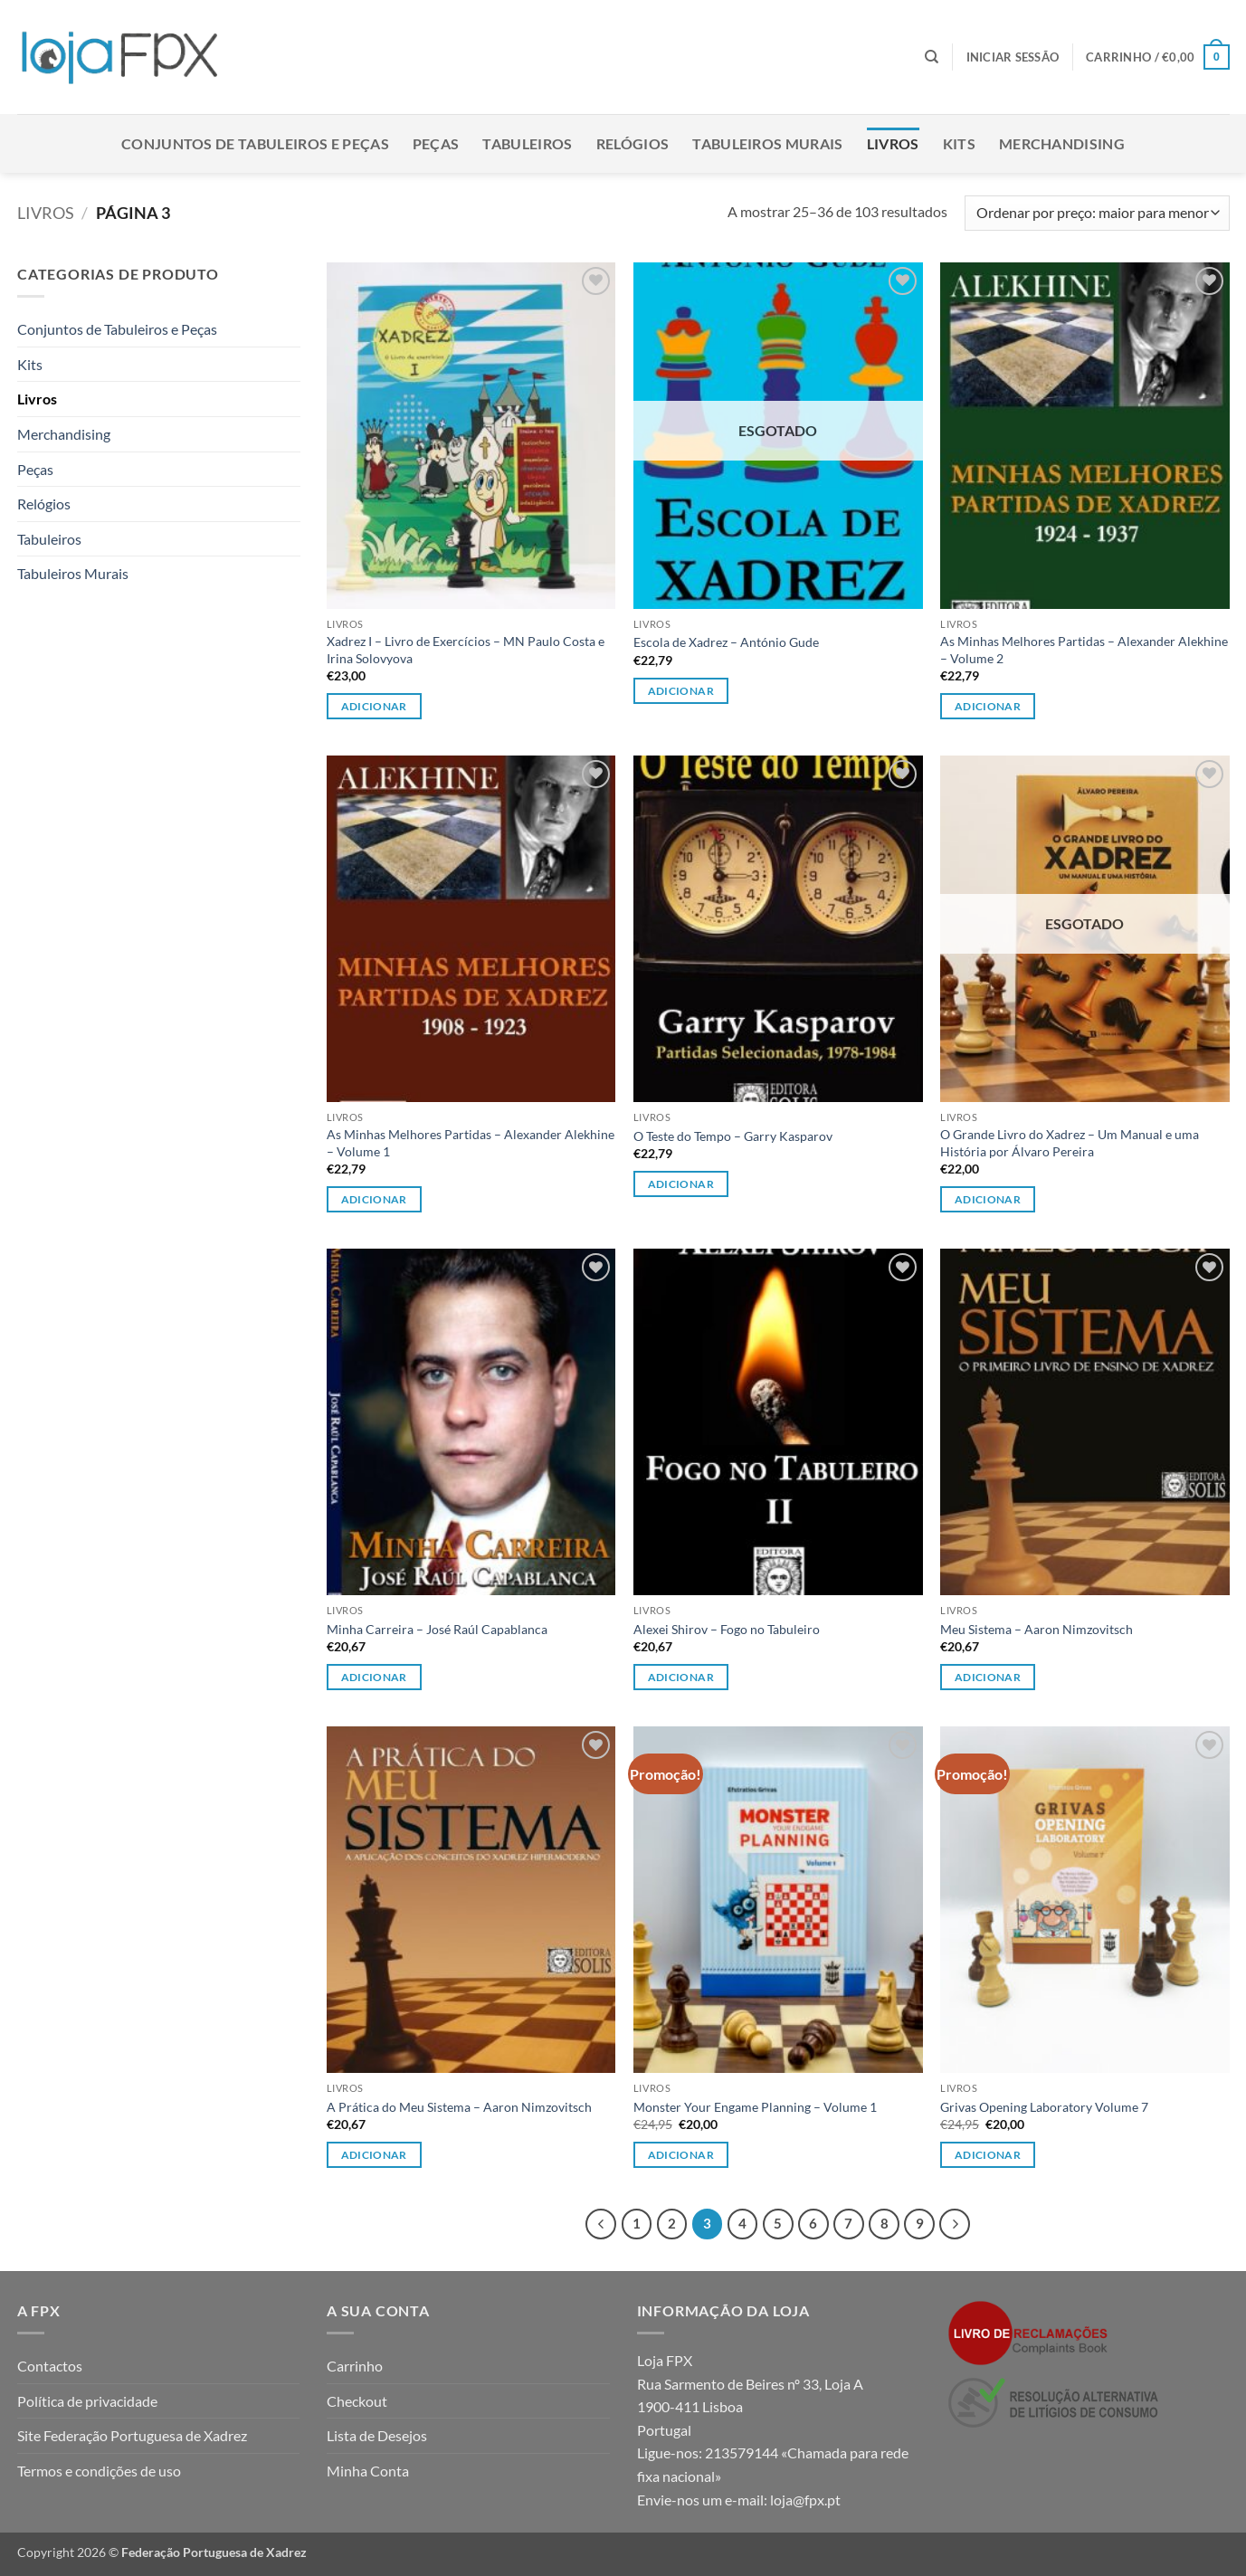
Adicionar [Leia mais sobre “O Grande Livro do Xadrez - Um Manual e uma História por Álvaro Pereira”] (988, 1199)
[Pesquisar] (931, 57)
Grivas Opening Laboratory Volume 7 (1044, 2107)
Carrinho (355, 2365)
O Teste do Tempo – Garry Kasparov (732, 1136)
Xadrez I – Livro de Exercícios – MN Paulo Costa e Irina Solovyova (465, 649)
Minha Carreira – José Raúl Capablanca (437, 1629)
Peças (436, 143)
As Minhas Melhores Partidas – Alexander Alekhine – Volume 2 (1084, 649)
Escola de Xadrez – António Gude (726, 642)
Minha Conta (368, 2470)
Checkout (357, 2401)
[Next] (954, 2224)
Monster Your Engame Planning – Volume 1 (755, 2107)
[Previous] (600, 2224)
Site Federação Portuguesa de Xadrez (132, 2435)
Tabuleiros (527, 143)
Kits (959, 143)
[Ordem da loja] (1097, 213)
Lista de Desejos (377, 2435)
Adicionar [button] (374, 706)
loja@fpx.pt (805, 2499)
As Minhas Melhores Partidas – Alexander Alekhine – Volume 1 (470, 1142)
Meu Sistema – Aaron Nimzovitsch (1036, 1629)
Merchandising (1062, 143)
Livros (893, 143)
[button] (1013, 57)
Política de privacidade (87, 2401)
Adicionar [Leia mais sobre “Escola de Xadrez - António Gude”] (681, 691)
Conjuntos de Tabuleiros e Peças (255, 143)
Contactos (49, 2365)
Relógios (633, 143)
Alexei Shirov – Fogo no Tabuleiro (726, 1629)
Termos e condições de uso (99, 2470)
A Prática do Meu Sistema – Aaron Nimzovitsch (459, 2107)
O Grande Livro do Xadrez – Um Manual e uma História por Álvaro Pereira (1069, 1142)
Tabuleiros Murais (767, 143)
